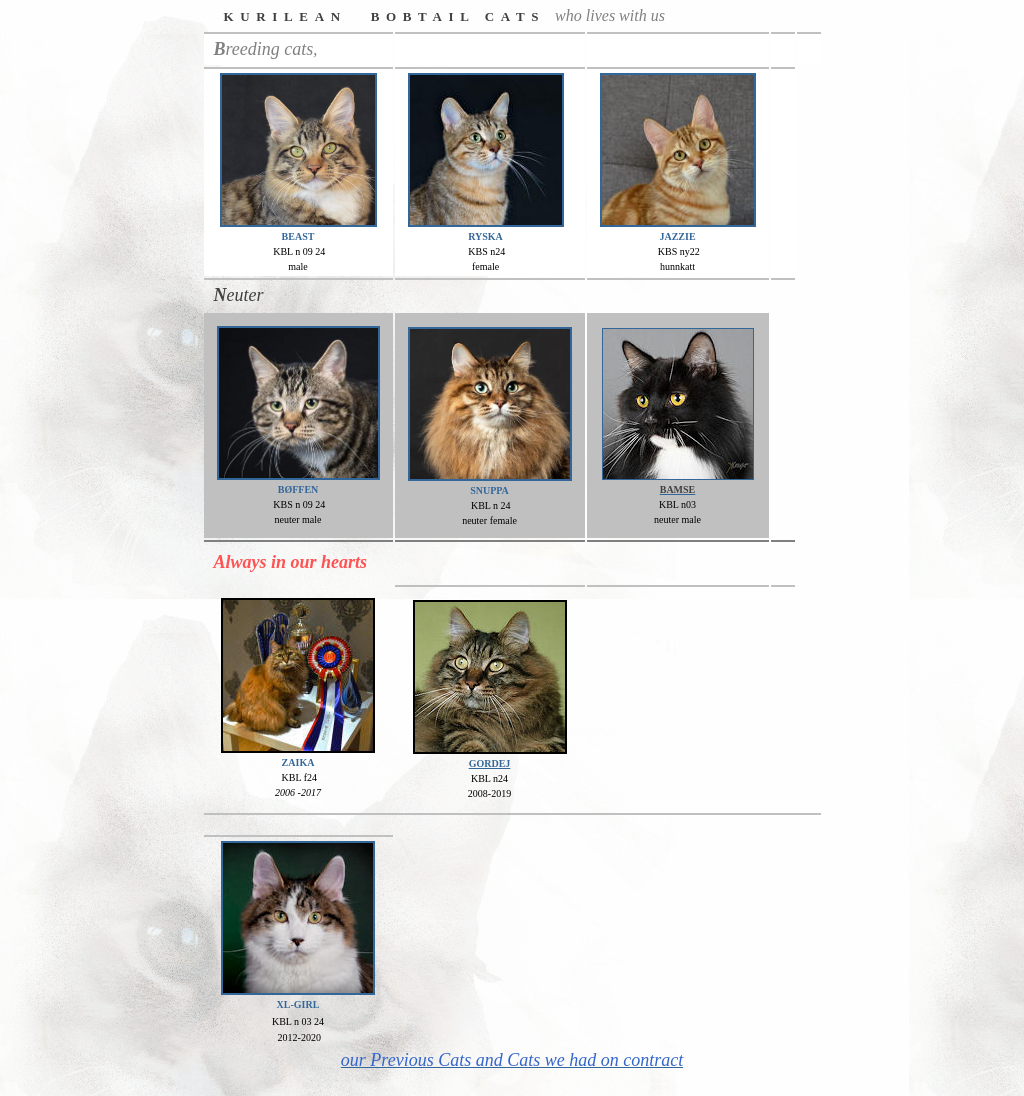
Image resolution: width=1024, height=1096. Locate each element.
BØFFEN (298, 489)
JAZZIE (677, 236)
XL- (285, 1004)
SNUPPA (489, 490)
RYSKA (485, 236)
